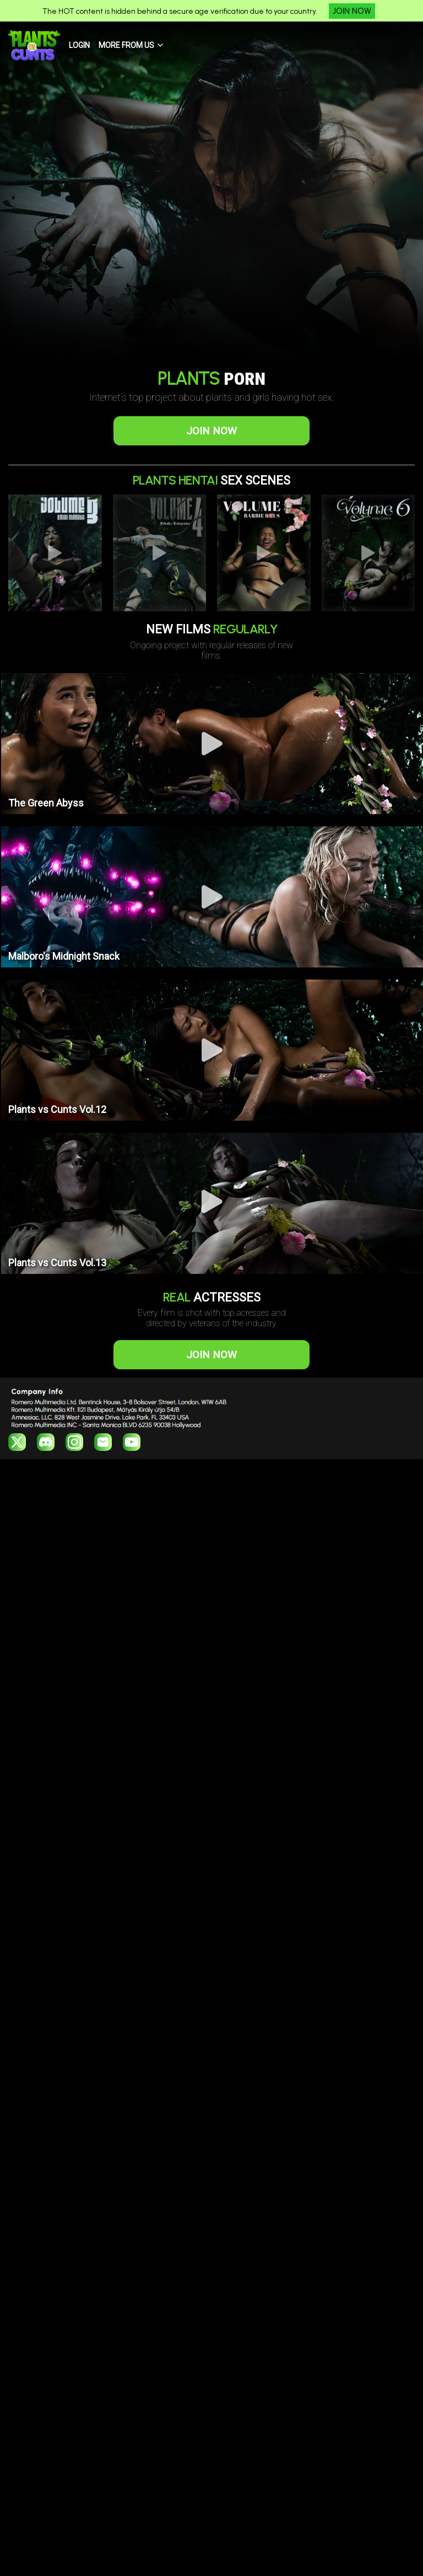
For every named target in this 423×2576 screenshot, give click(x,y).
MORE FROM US (126, 45)
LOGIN (79, 45)
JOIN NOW (352, 11)
